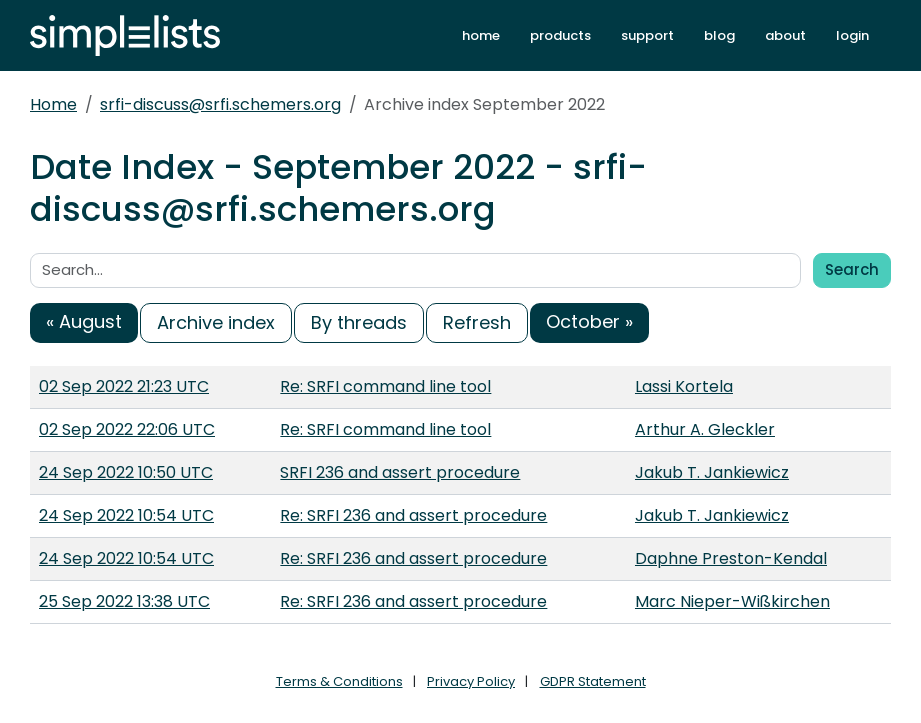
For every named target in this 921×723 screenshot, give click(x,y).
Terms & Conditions (339, 681)
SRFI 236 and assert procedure (400, 472)
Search (852, 269)
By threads (359, 322)
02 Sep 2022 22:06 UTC (127, 429)
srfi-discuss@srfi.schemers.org (220, 104)
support (647, 35)
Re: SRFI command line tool (385, 386)
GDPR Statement (593, 681)
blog (719, 35)
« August (84, 321)
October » (589, 321)
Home (53, 104)
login (852, 35)
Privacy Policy (471, 681)
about (785, 35)
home (481, 35)
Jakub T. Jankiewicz (712, 472)
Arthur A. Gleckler (705, 429)
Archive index (216, 322)
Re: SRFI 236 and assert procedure (413, 515)
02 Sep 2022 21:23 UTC (124, 386)
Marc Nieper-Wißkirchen (732, 601)
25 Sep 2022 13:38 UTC (124, 601)
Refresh (477, 322)
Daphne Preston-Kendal (731, 558)
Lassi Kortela (684, 386)
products (560, 35)
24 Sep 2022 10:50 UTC (126, 472)
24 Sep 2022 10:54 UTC (126, 515)
